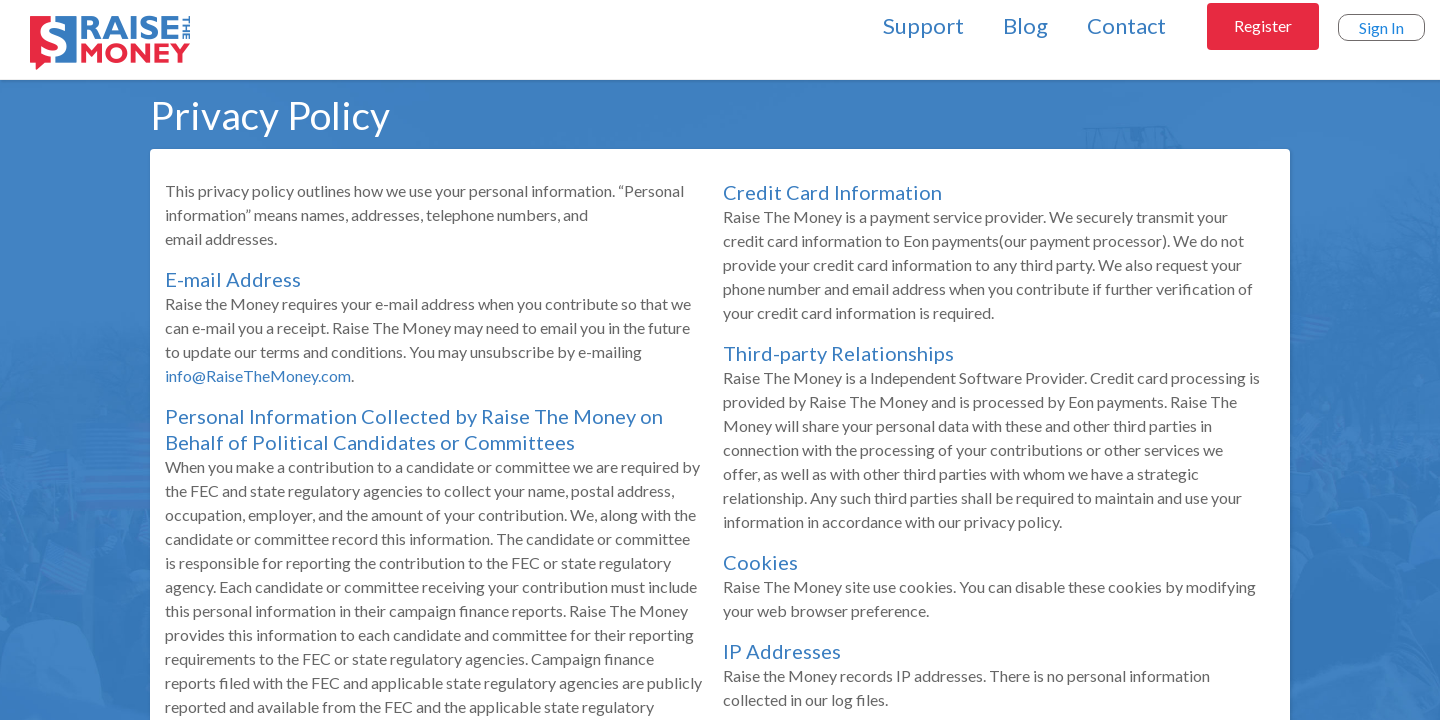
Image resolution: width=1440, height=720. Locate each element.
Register (1263, 25)
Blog (1025, 25)
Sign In (1381, 27)
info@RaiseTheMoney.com (258, 375)
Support (923, 25)
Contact (1126, 25)
